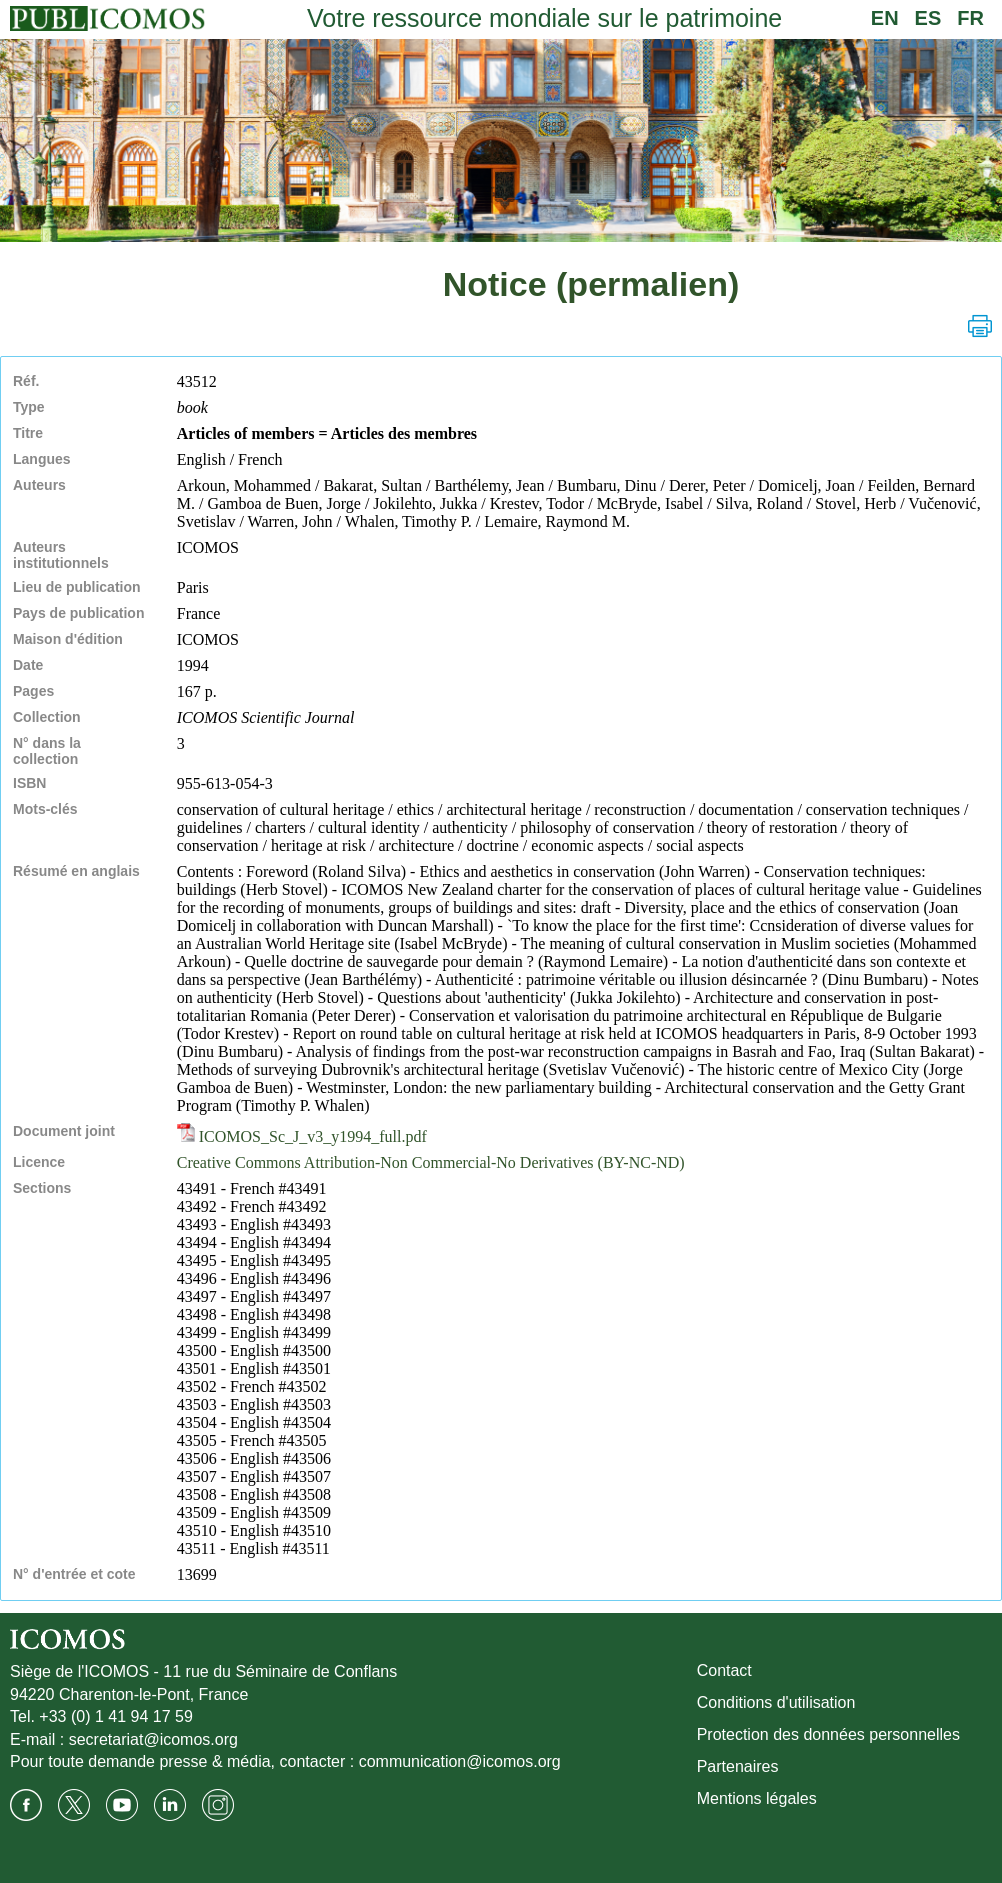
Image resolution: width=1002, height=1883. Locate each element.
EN (885, 18)
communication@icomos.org (460, 1761)
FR (970, 18)
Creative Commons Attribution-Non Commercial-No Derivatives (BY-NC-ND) (431, 1162)
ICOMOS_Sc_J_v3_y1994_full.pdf (302, 1136)
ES (928, 18)
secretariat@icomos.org (153, 1739)
